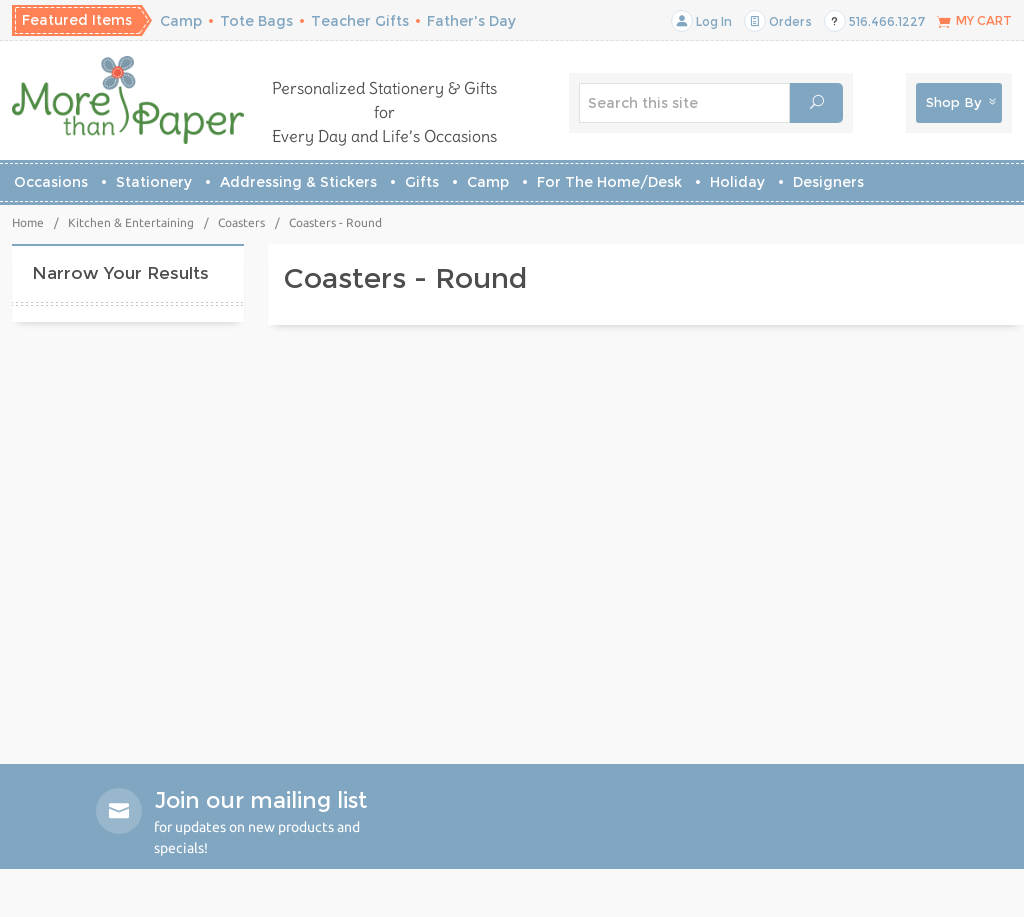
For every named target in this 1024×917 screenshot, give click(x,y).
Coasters (241, 222)
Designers (828, 182)
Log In (701, 21)
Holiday (737, 182)
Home (28, 222)
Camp (181, 21)
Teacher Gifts (360, 21)
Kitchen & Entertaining (131, 222)
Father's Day (471, 21)
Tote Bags (256, 21)
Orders (778, 21)
